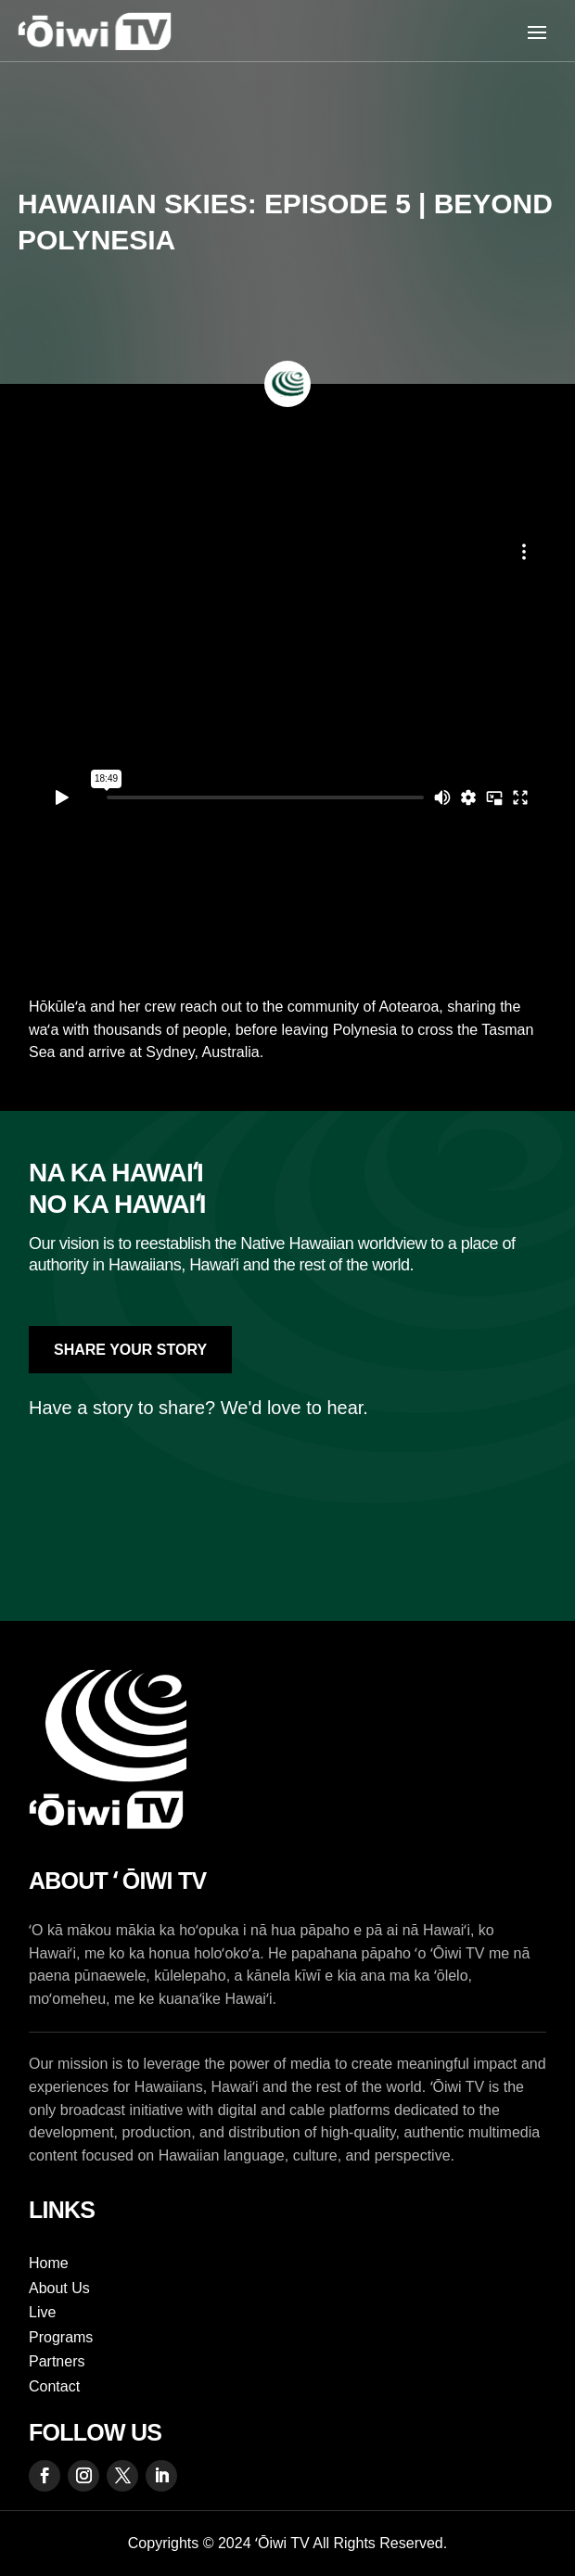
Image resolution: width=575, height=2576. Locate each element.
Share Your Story (130, 1350)
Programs (61, 2337)
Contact (54, 2386)
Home (49, 2263)
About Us (59, 2288)
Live (42, 2312)
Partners (56, 2361)
